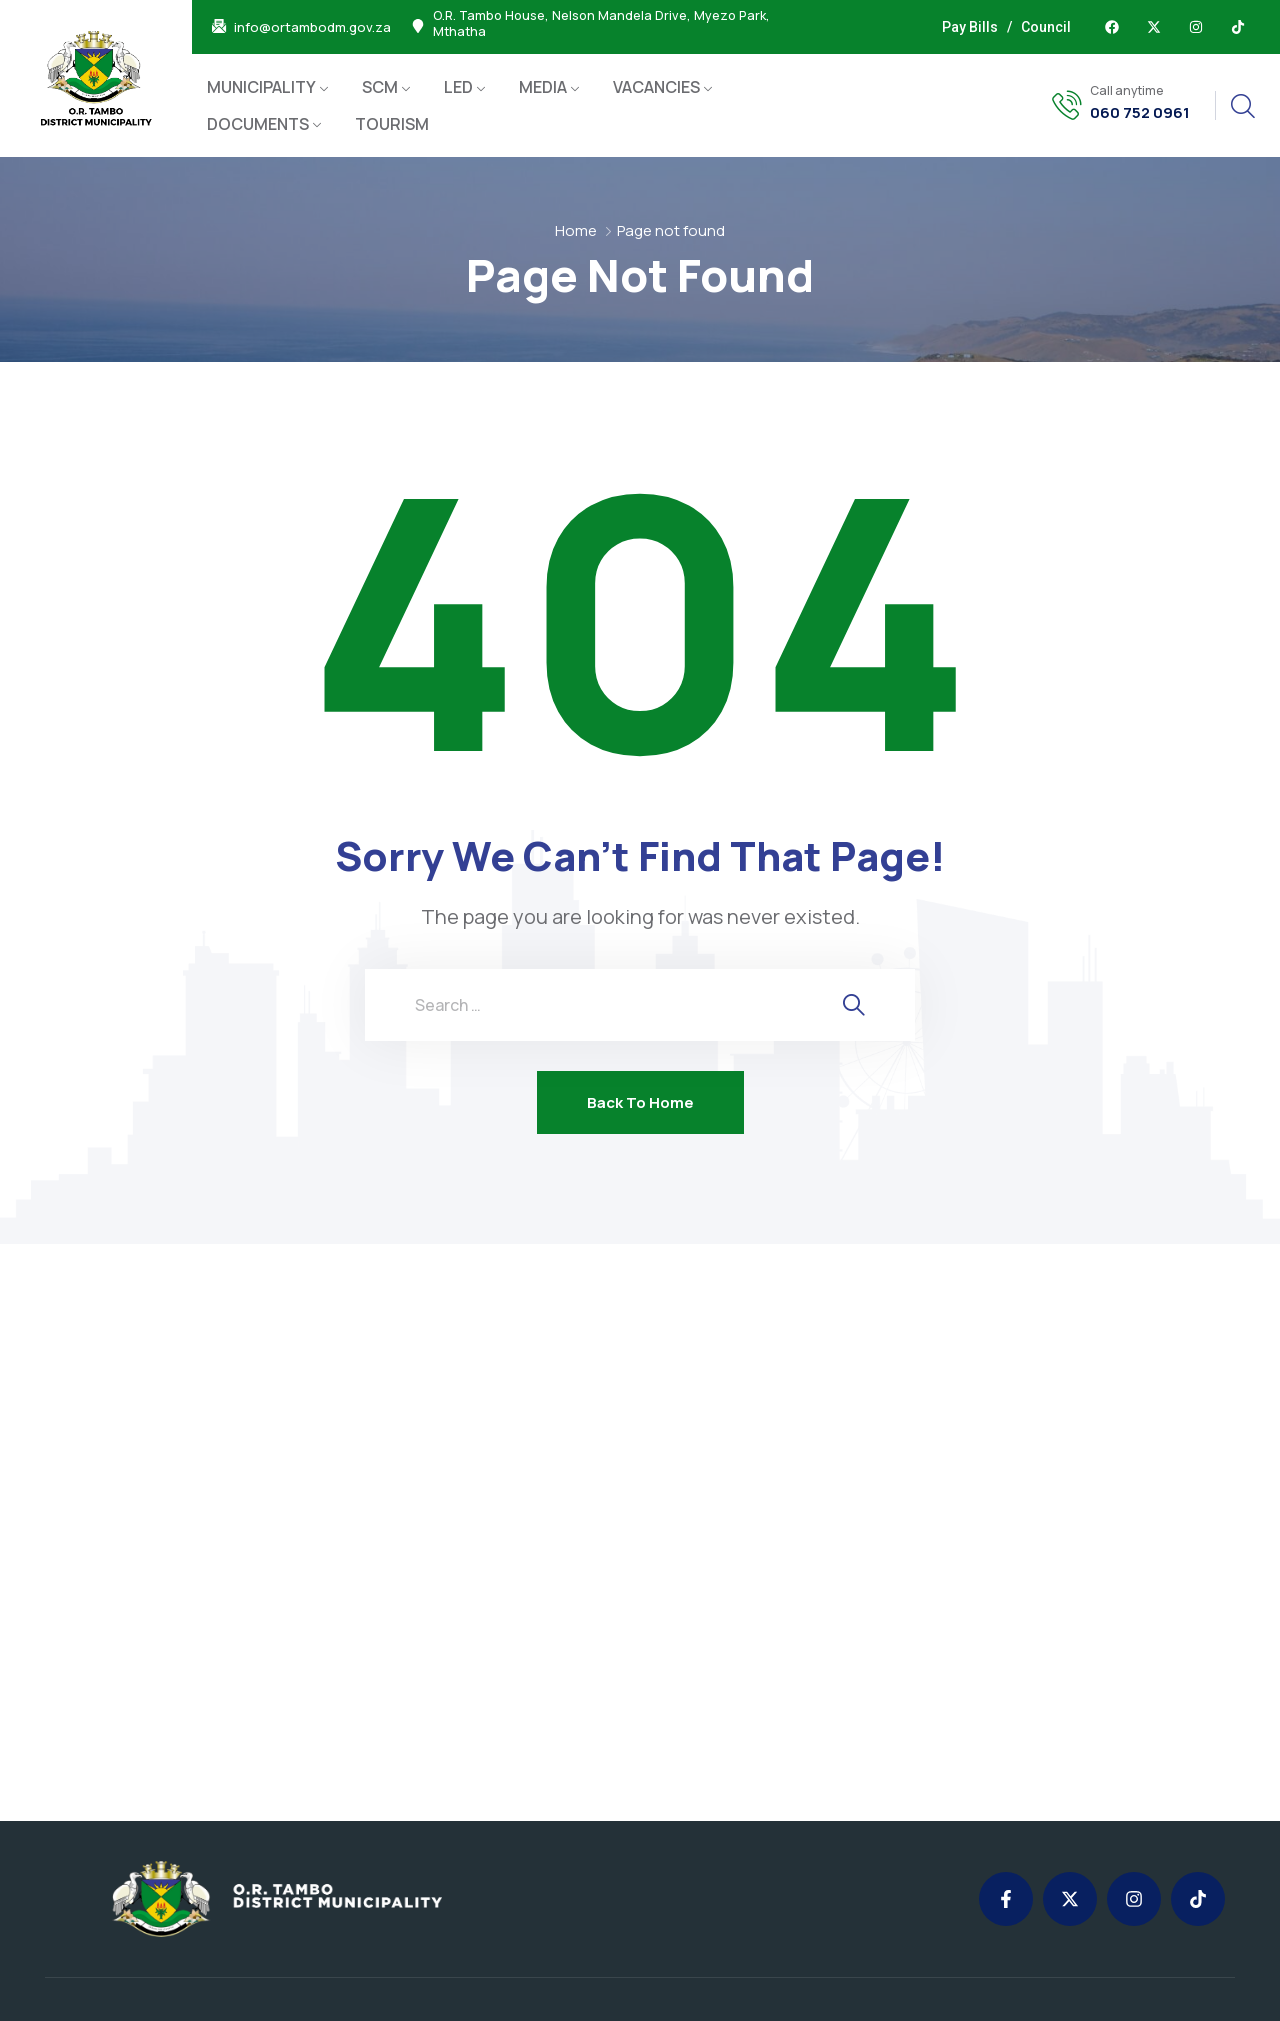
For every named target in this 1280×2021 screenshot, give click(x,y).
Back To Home (640, 1102)
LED (458, 87)
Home (576, 230)
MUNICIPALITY (261, 87)
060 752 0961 (1140, 113)
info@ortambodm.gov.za (312, 27)
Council (1046, 27)
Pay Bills (970, 27)
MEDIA (543, 87)
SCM (380, 87)
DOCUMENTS (258, 124)
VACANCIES (656, 87)
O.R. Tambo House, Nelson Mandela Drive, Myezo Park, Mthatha (601, 24)
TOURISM (392, 124)
